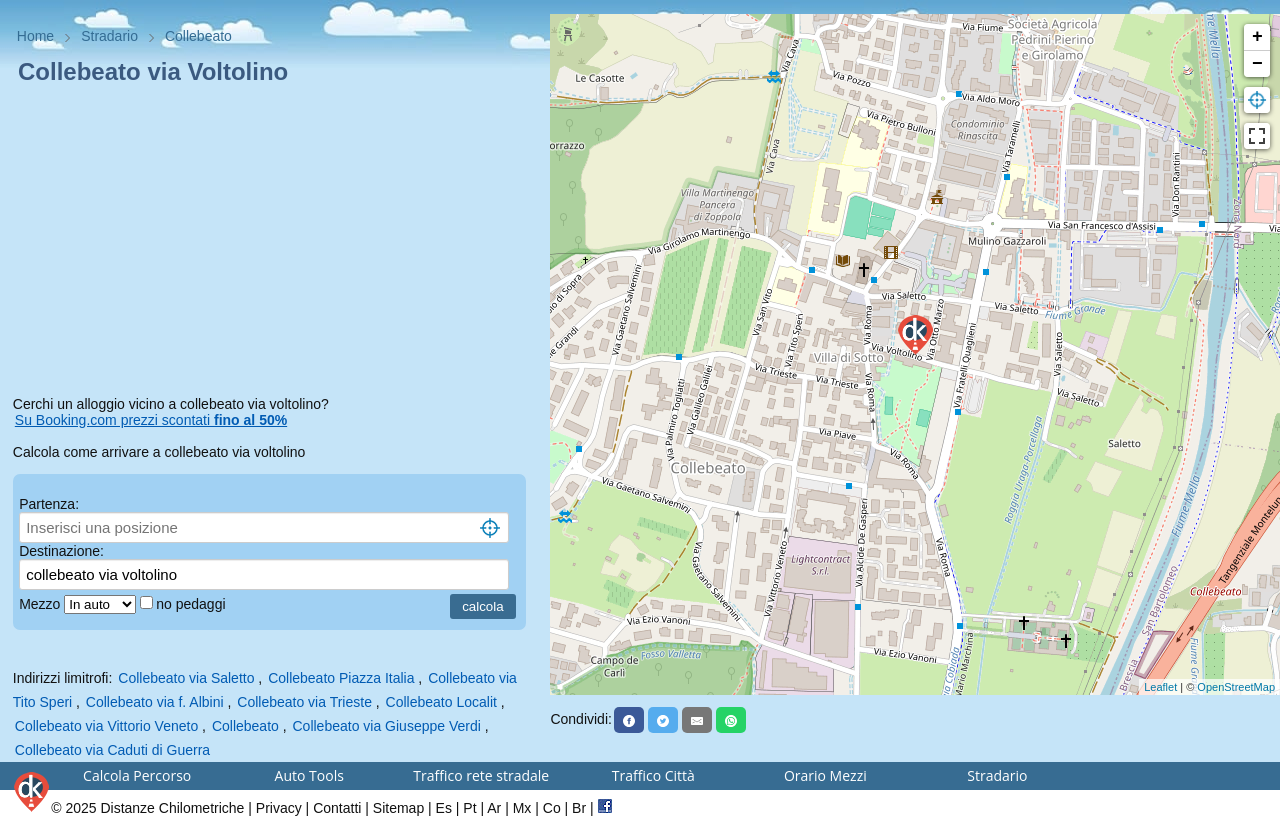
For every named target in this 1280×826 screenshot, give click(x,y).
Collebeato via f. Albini (155, 702)
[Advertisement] (275, 244)
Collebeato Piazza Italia (341, 678)
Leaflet (1160, 687)
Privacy (279, 808)
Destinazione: (61, 551)
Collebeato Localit (441, 702)
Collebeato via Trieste (304, 702)
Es (444, 808)
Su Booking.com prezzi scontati (151, 420)
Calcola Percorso (137, 775)
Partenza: (49, 504)
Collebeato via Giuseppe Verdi (387, 726)
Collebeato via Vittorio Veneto (106, 726)
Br (579, 808)
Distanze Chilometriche (172, 808)
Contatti (337, 808)
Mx (522, 808)
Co (552, 808)
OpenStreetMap (1236, 687)
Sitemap (398, 808)
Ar (494, 808)
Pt (469, 808)
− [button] (1257, 64)
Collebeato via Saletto (186, 678)
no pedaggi (192, 604)
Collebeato (245, 726)
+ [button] (1257, 37)
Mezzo (41, 604)
